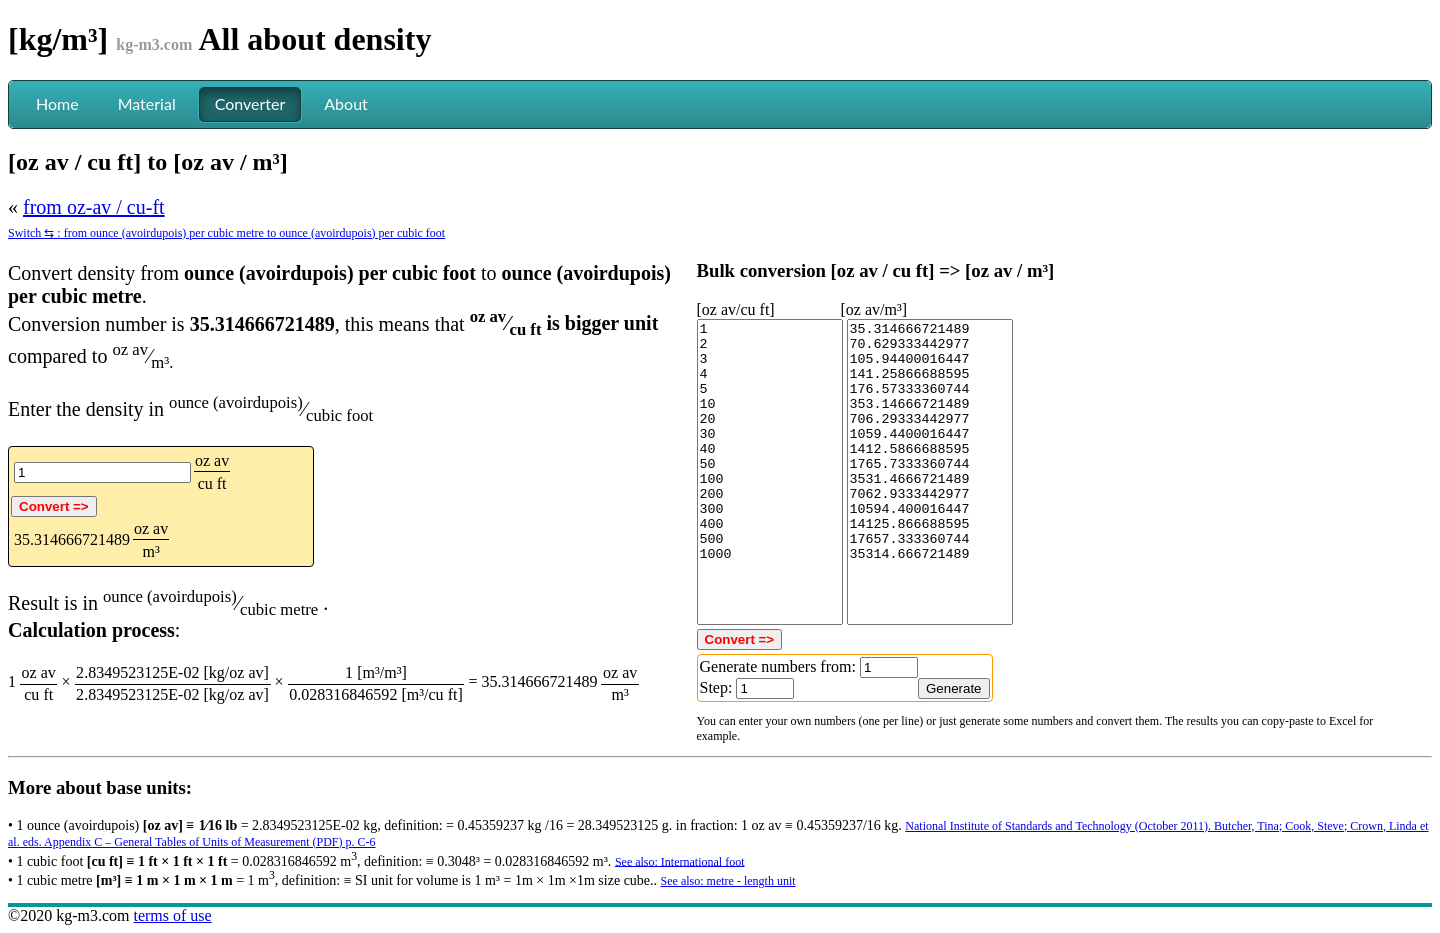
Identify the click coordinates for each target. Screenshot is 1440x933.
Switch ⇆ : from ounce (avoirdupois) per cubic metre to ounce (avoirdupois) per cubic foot (226, 233)
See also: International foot (680, 861)
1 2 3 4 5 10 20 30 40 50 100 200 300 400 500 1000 (770, 472)
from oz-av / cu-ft (94, 207)
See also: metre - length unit (728, 881)
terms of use (172, 915)
